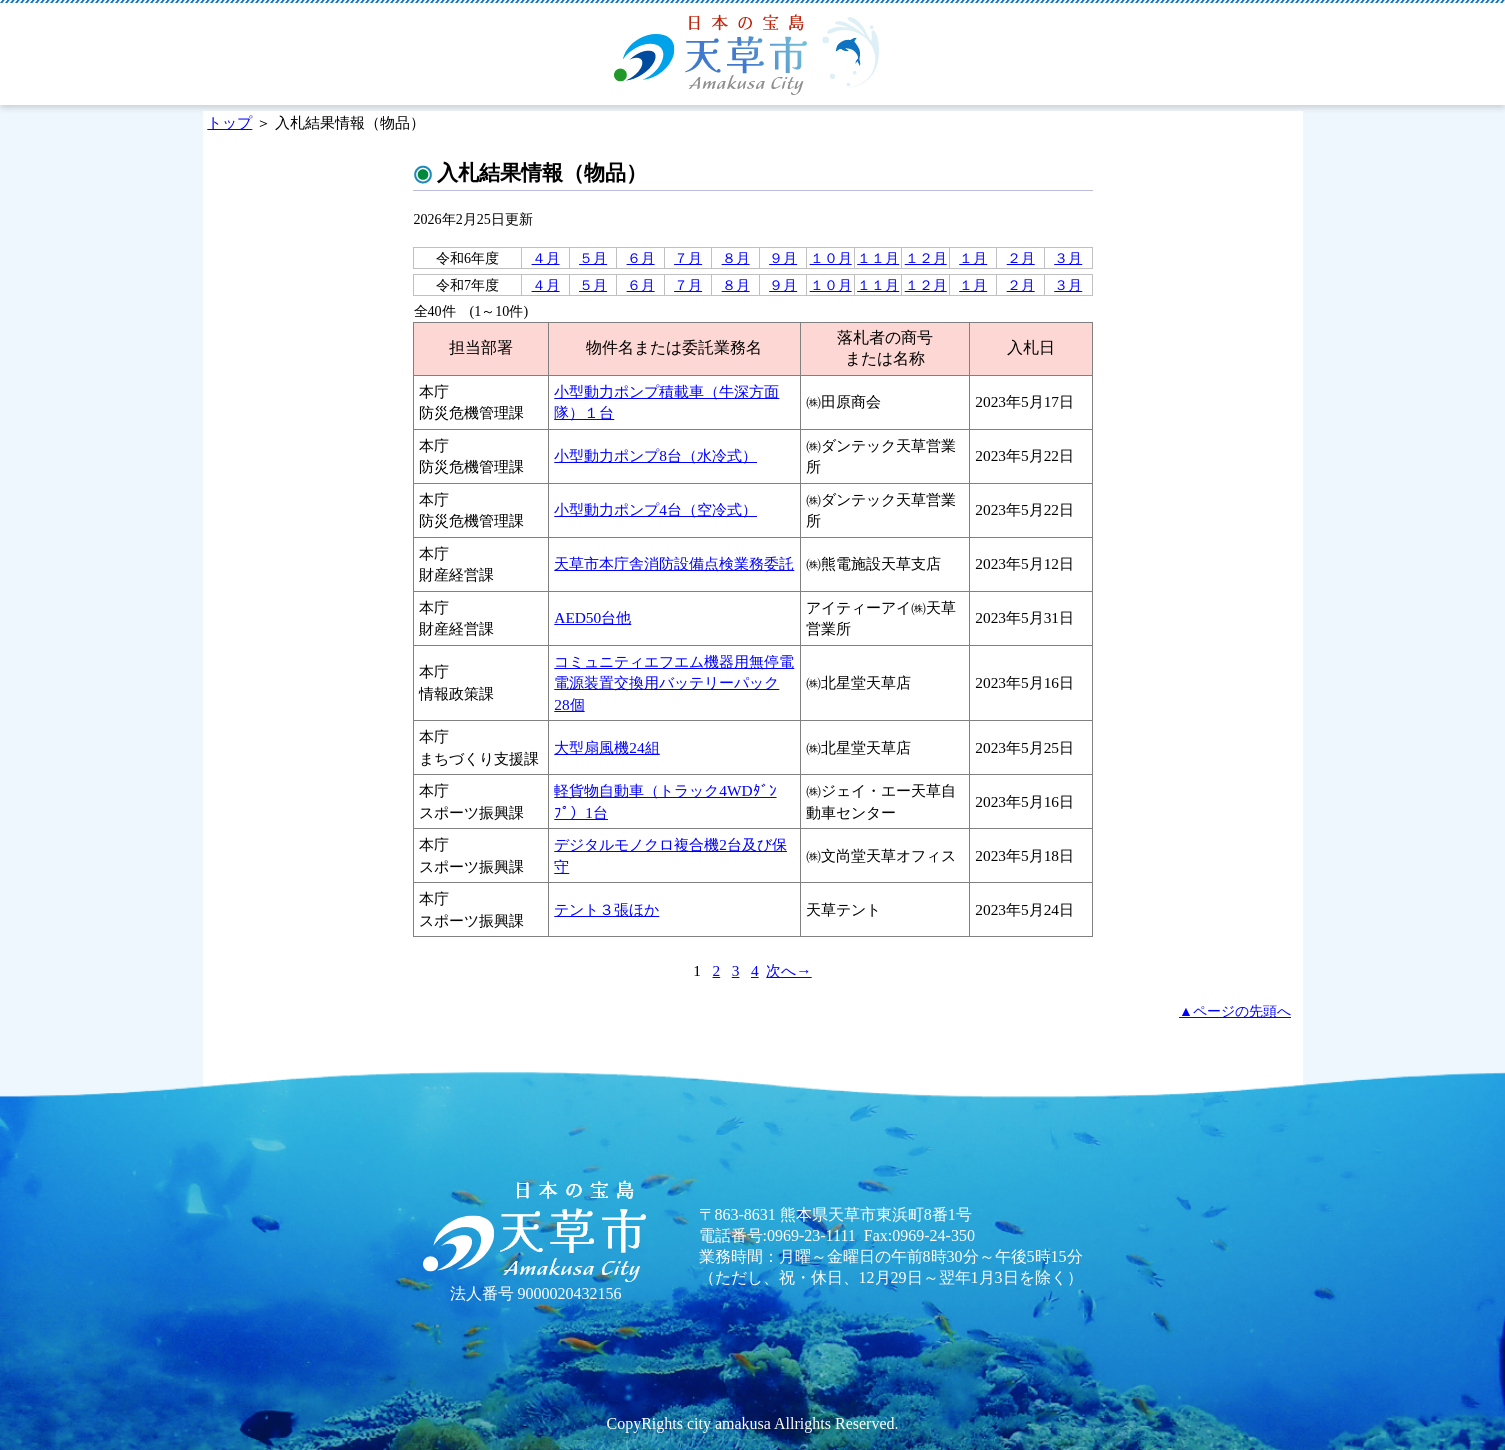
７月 (688, 258)
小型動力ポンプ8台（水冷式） (655, 455)
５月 (593, 258)
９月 (783, 258)
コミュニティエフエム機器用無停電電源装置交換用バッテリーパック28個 (674, 683)
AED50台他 (592, 617)
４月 (546, 258)
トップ (229, 122)
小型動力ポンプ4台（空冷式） (655, 509)
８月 (736, 258)
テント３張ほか (606, 909)
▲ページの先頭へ (1235, 1011)
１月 (973, 258)
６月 (641, 258)
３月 (1068, 258)
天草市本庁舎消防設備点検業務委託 (674, 563)
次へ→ (788, 970)
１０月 (831, 258)
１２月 (926, 258)
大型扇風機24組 (606, 747)
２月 (1021, 258)
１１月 (878, 258)
